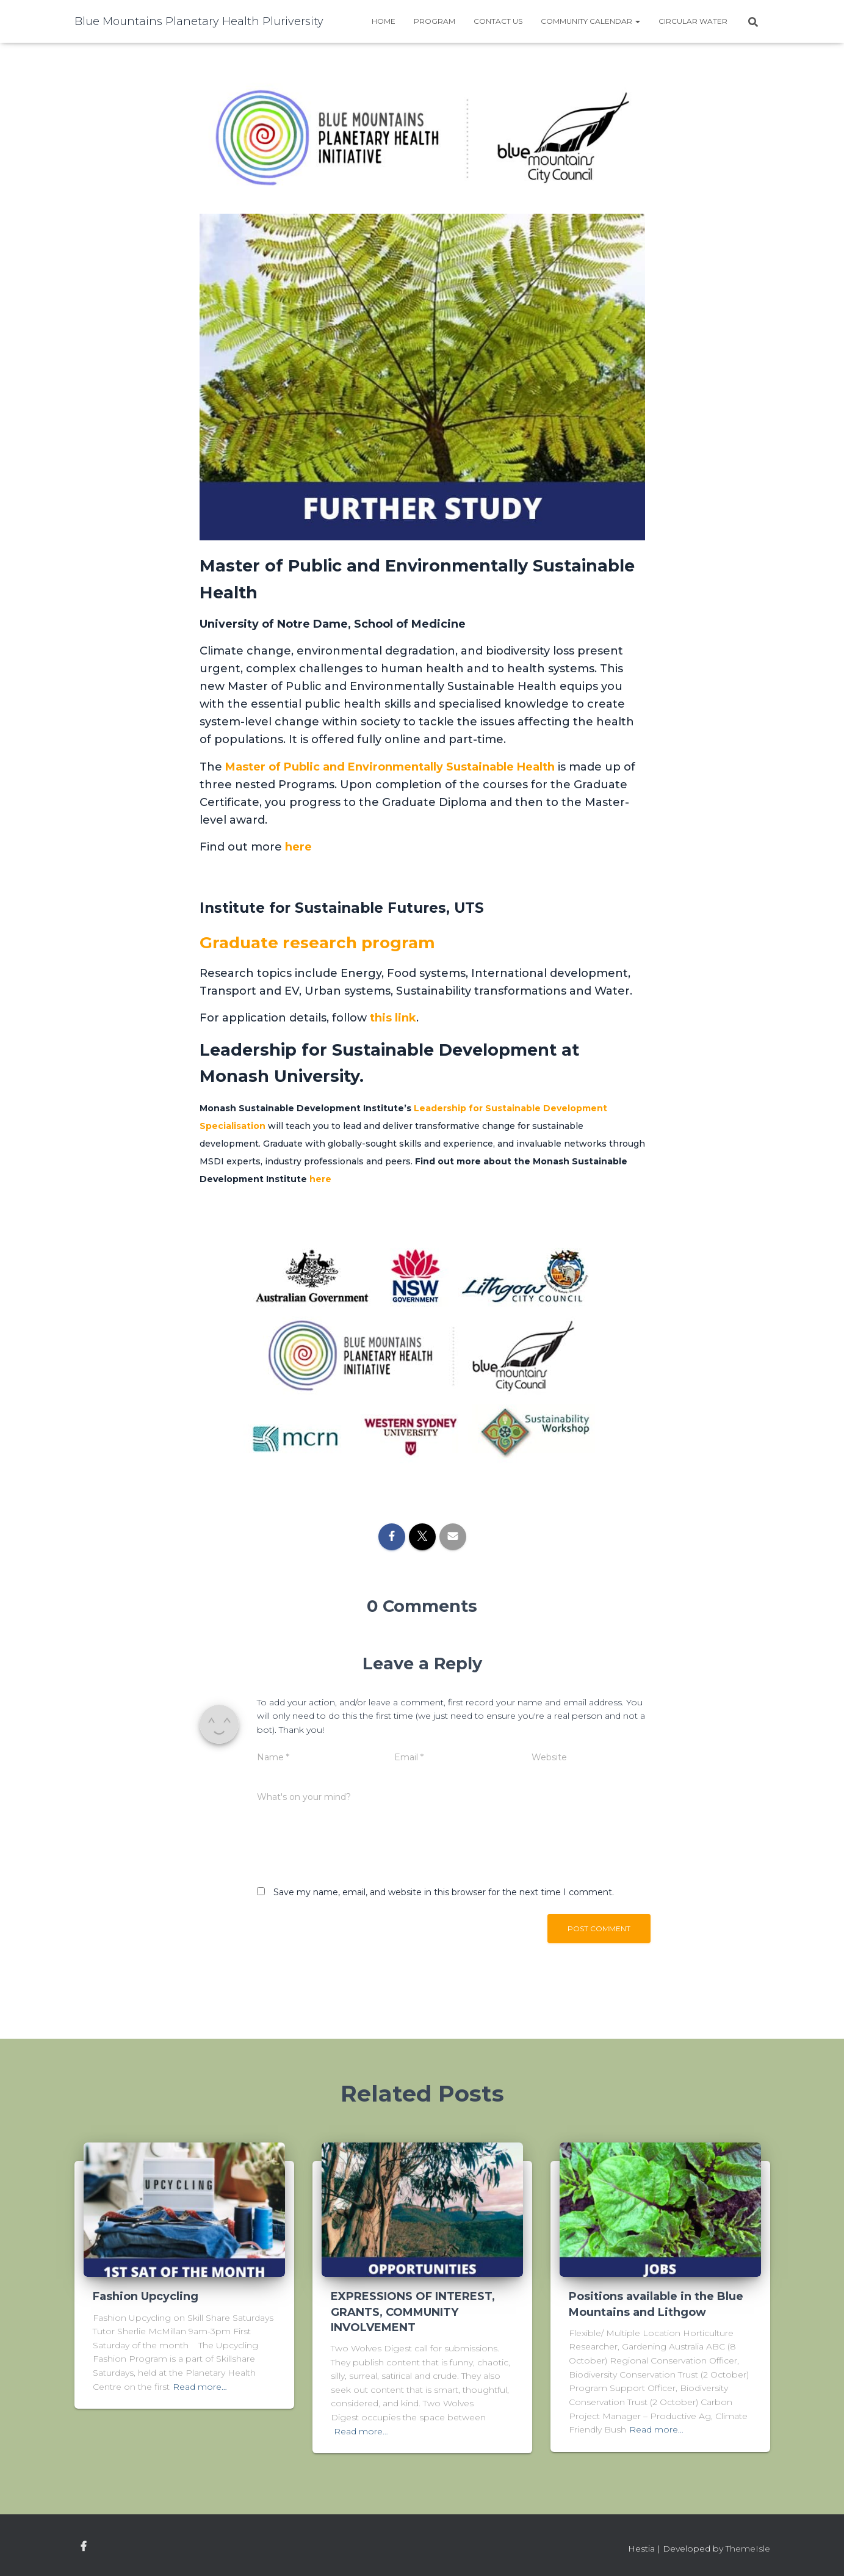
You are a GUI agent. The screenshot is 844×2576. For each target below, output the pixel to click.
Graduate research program (321, 942)
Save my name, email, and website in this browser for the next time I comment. (443, 1892)
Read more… (200, 2386)
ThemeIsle (748, 2548)
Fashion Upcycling (145, 2296)
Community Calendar (590, 21)
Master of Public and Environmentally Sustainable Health (390, 767)
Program (434, 21)
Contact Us (498, 21)
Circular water (692, 21)
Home (383, 21)
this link (393, 1018)
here (298, 847)
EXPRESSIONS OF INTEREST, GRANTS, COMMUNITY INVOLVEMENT (413, 2312)
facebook (83, 2547)
